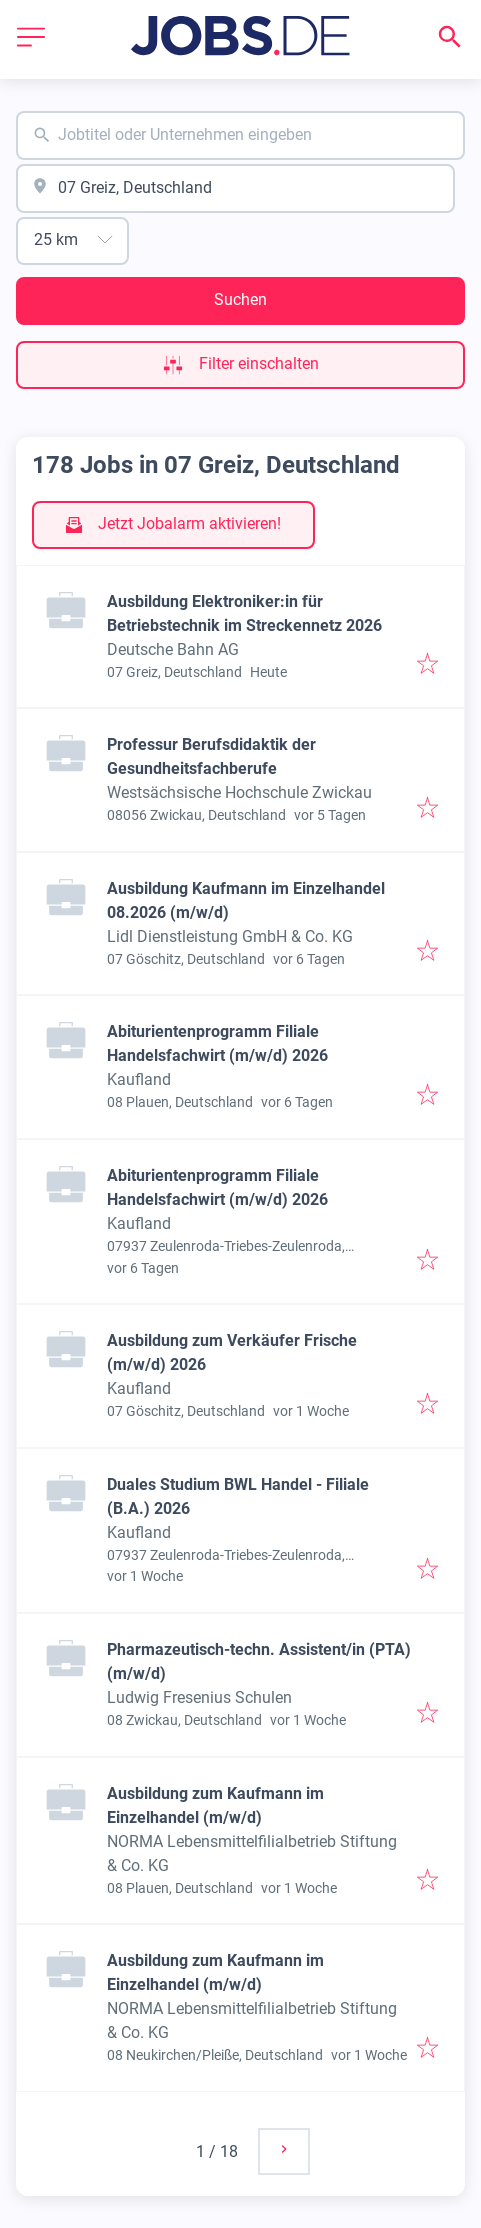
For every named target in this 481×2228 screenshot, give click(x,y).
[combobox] (240, 135)
